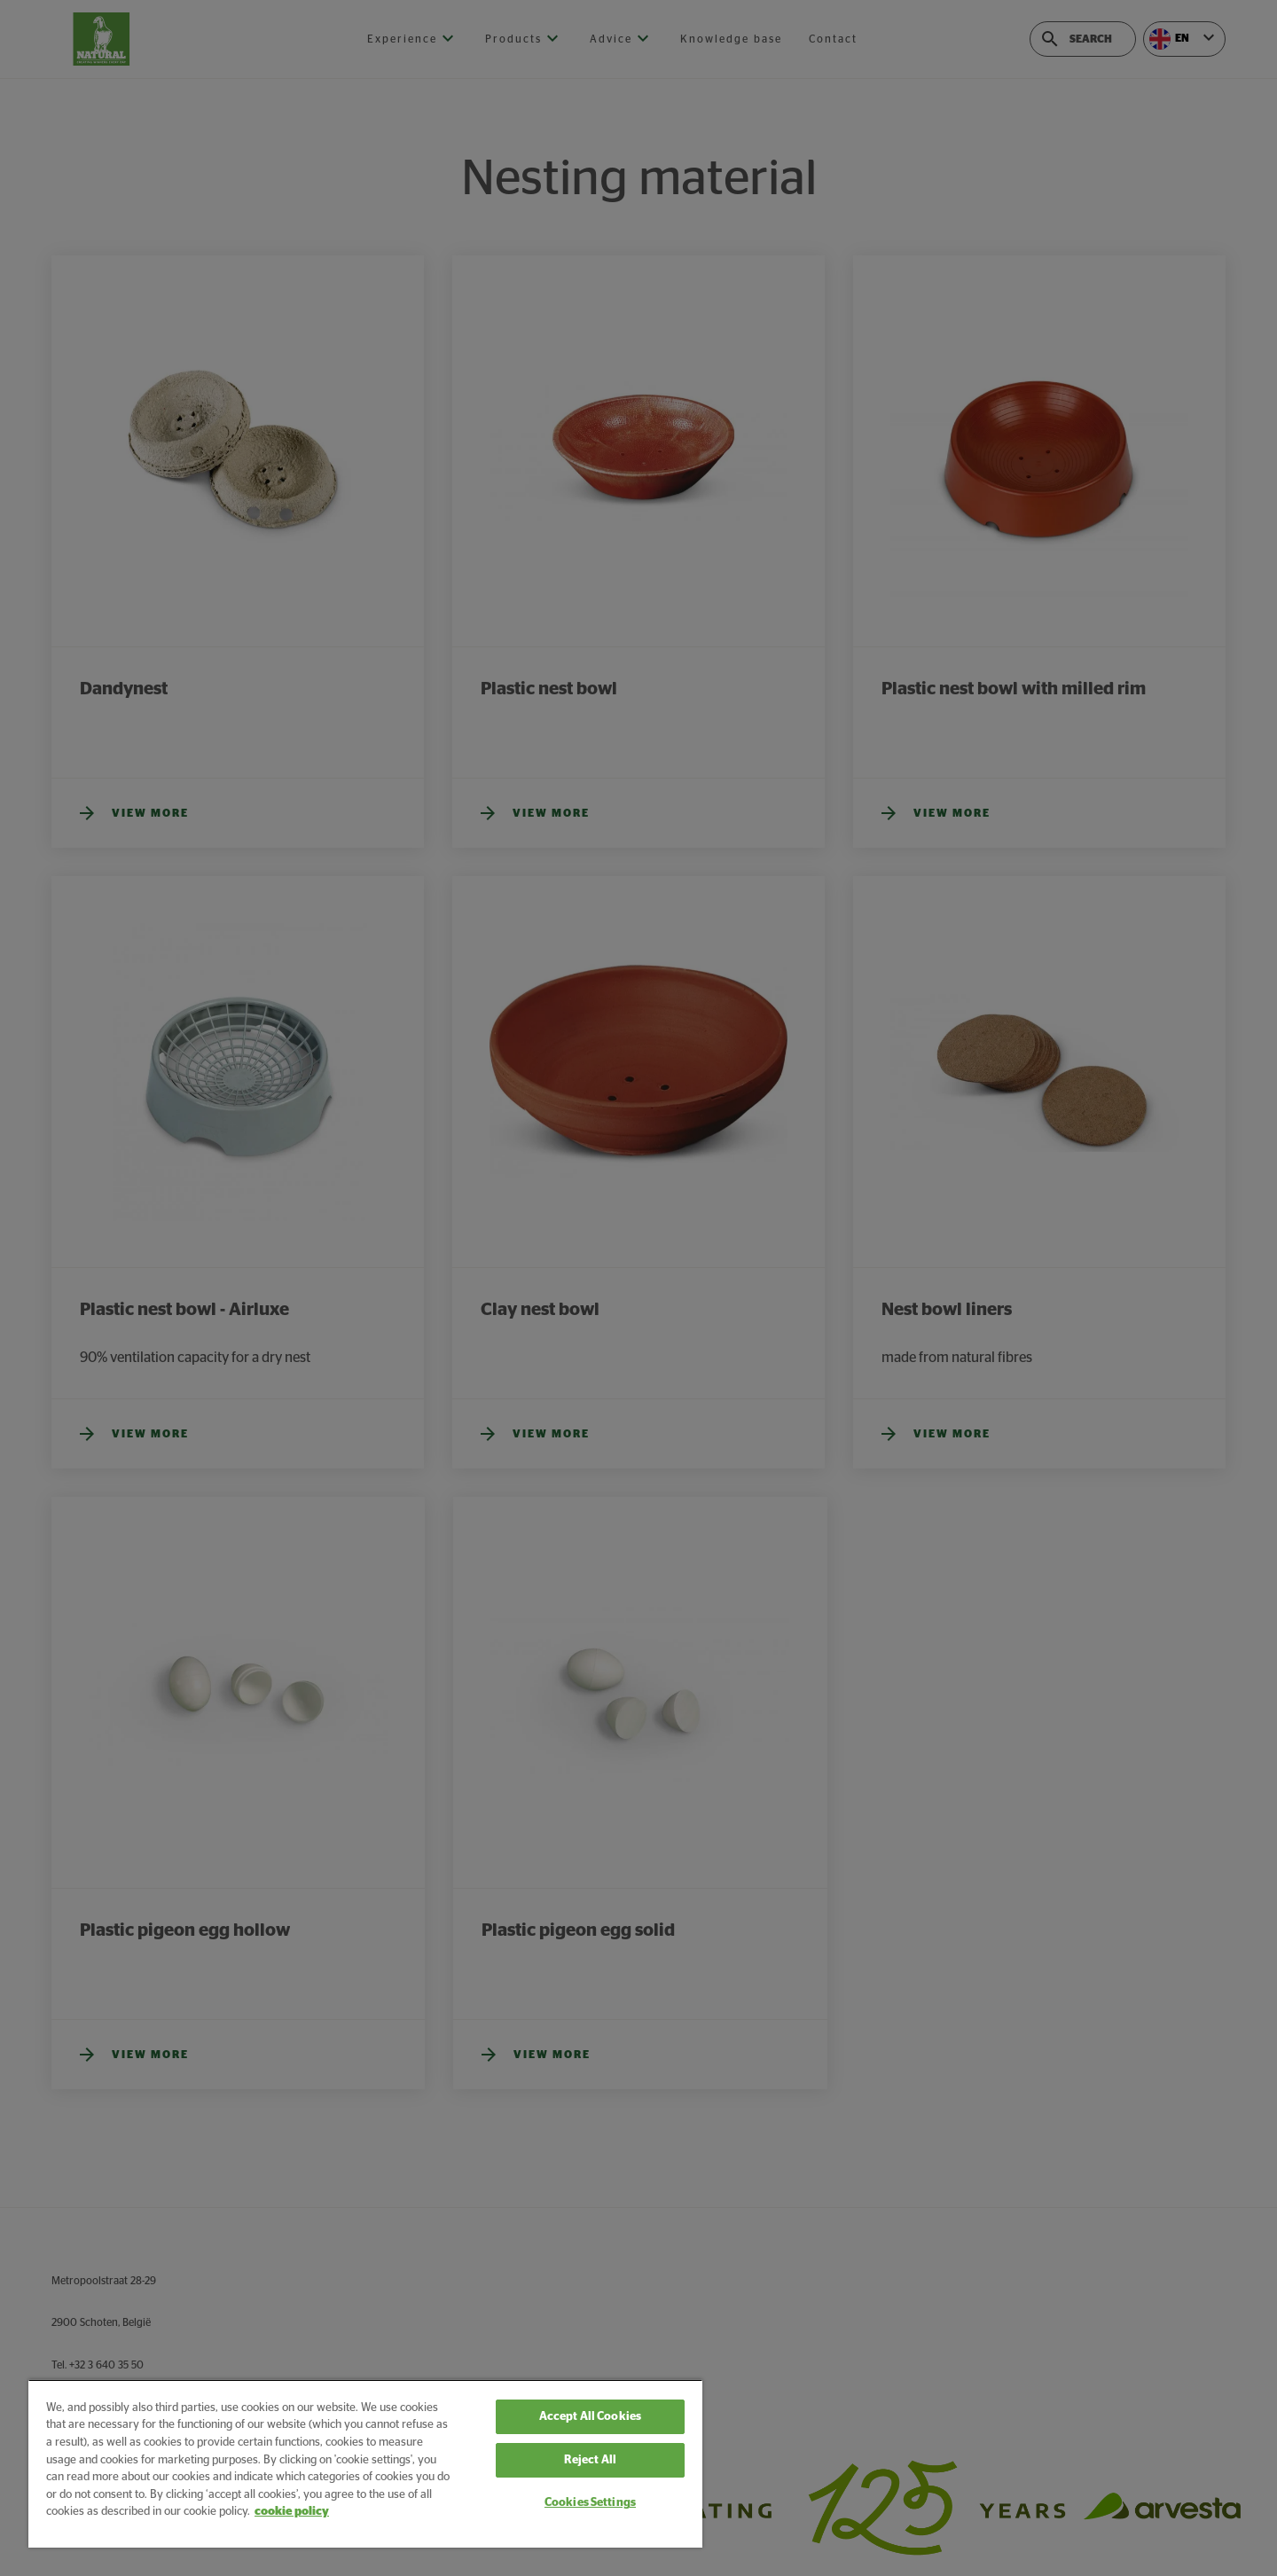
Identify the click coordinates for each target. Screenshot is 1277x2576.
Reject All (590, 2460)
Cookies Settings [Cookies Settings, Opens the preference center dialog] (590, 2503)
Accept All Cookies (590, 2417)
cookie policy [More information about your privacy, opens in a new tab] (292, 2511)
